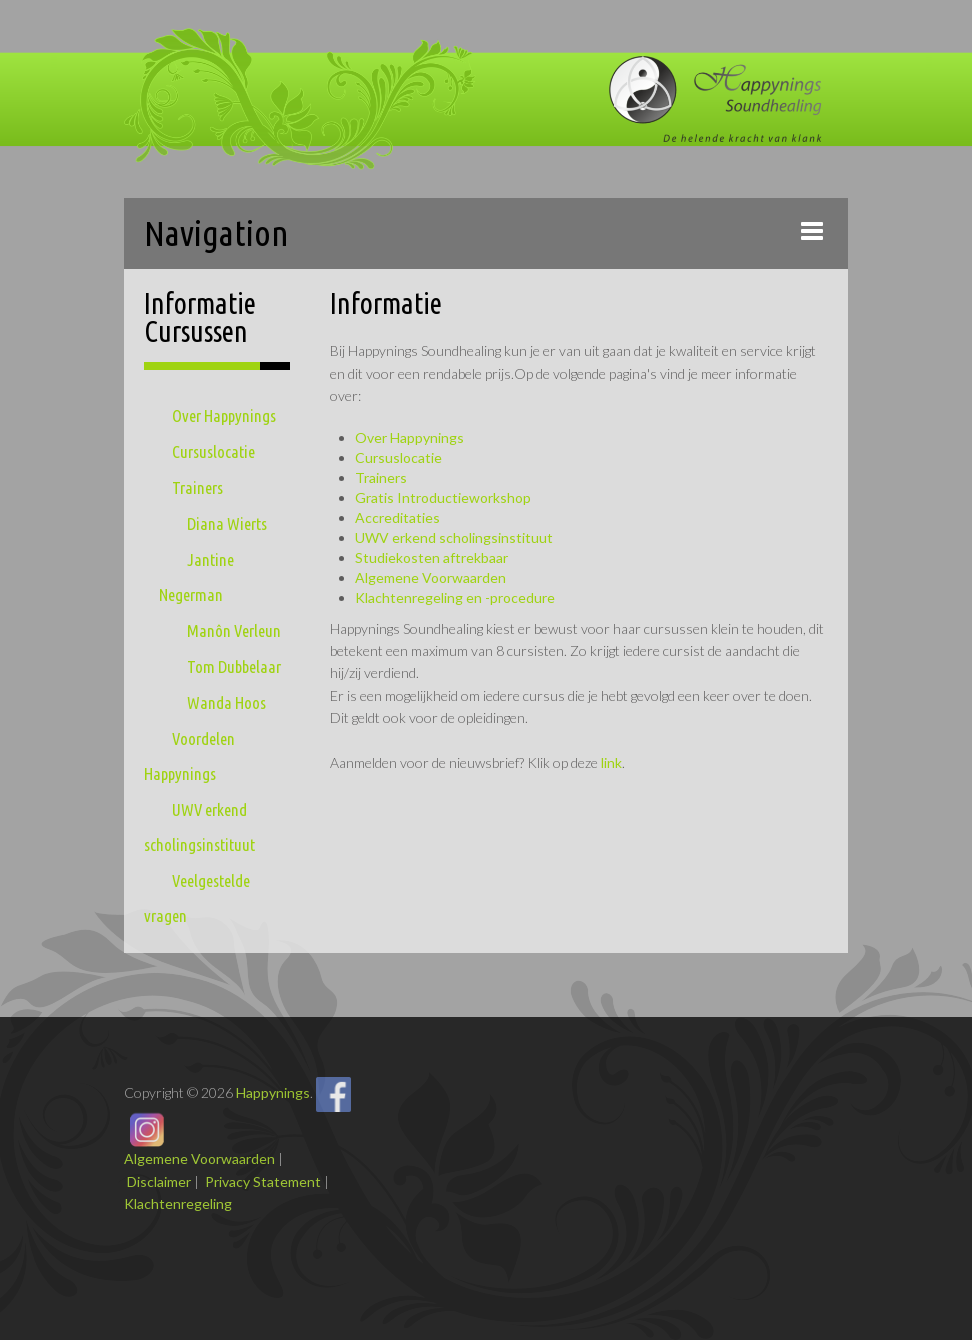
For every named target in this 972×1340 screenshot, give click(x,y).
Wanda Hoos (226, 702)
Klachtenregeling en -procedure (455, 597)
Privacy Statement (263, 1181)
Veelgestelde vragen (197, 898)
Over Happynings (224, 415)
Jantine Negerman (196, 577)
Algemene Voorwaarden (430, 577)
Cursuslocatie (213, 451)
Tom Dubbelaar (234, 666)
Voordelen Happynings (189, 756)
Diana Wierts (227, 523)
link (611, 762)
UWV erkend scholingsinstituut (199, 827)
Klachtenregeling (178, 1203)
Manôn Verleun (234, 630)
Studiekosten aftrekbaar (431, 557)
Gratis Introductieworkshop (443, 497)
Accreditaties (397, 517)
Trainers (197, 487)
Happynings (273, 1092)
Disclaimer (159, 1181)
